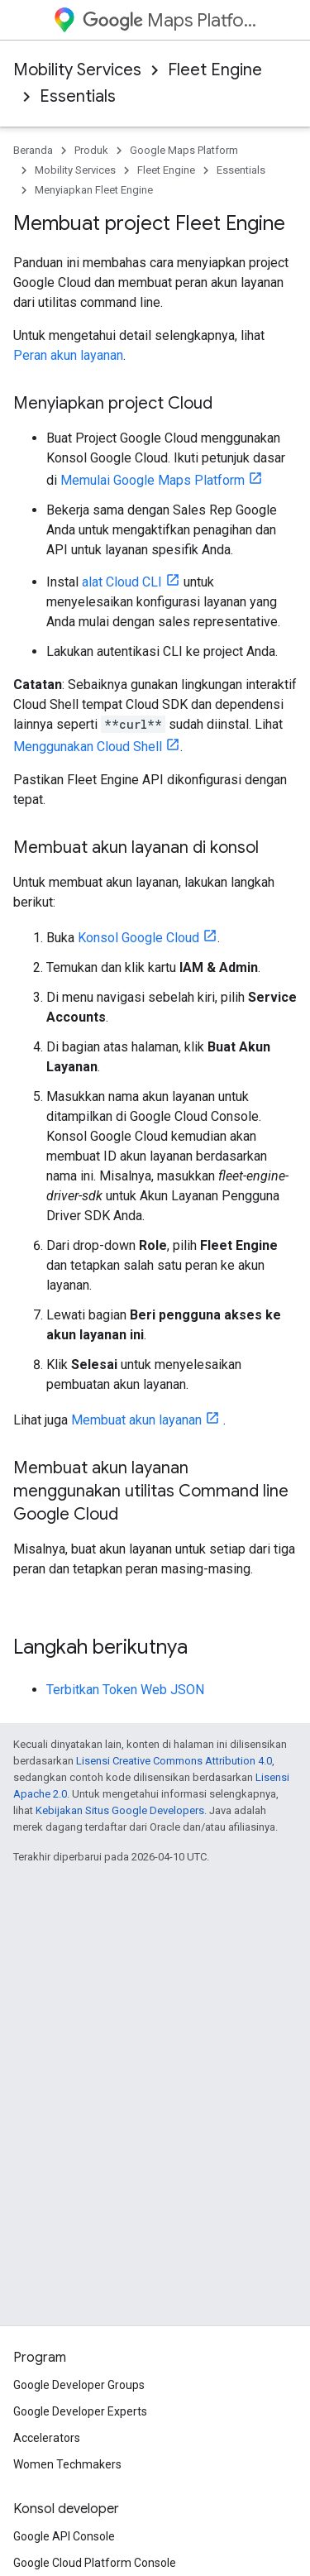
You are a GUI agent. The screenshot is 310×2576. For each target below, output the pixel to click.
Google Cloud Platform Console (94, 2562)
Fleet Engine (215, 70)
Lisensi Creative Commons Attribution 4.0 (174, 1761)
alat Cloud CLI (122, 582)
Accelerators (46, 2437)
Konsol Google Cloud (138, 938)
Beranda (33, 150)
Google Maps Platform (184, 150)
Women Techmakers (67, 2464)
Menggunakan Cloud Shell (87, 746)
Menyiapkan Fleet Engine (94, 190)
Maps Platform (170, 20)
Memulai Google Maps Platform (152, 480)
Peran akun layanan (68, 355)
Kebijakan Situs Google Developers (120, 1810)
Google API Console (64, 2536)
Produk (91, 150)
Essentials (78, 96)
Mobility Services (77, 70)
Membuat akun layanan (136, 1420)
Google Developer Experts (80, 2411)
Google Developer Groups (79, 2385)
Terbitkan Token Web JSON (125, 1689)
